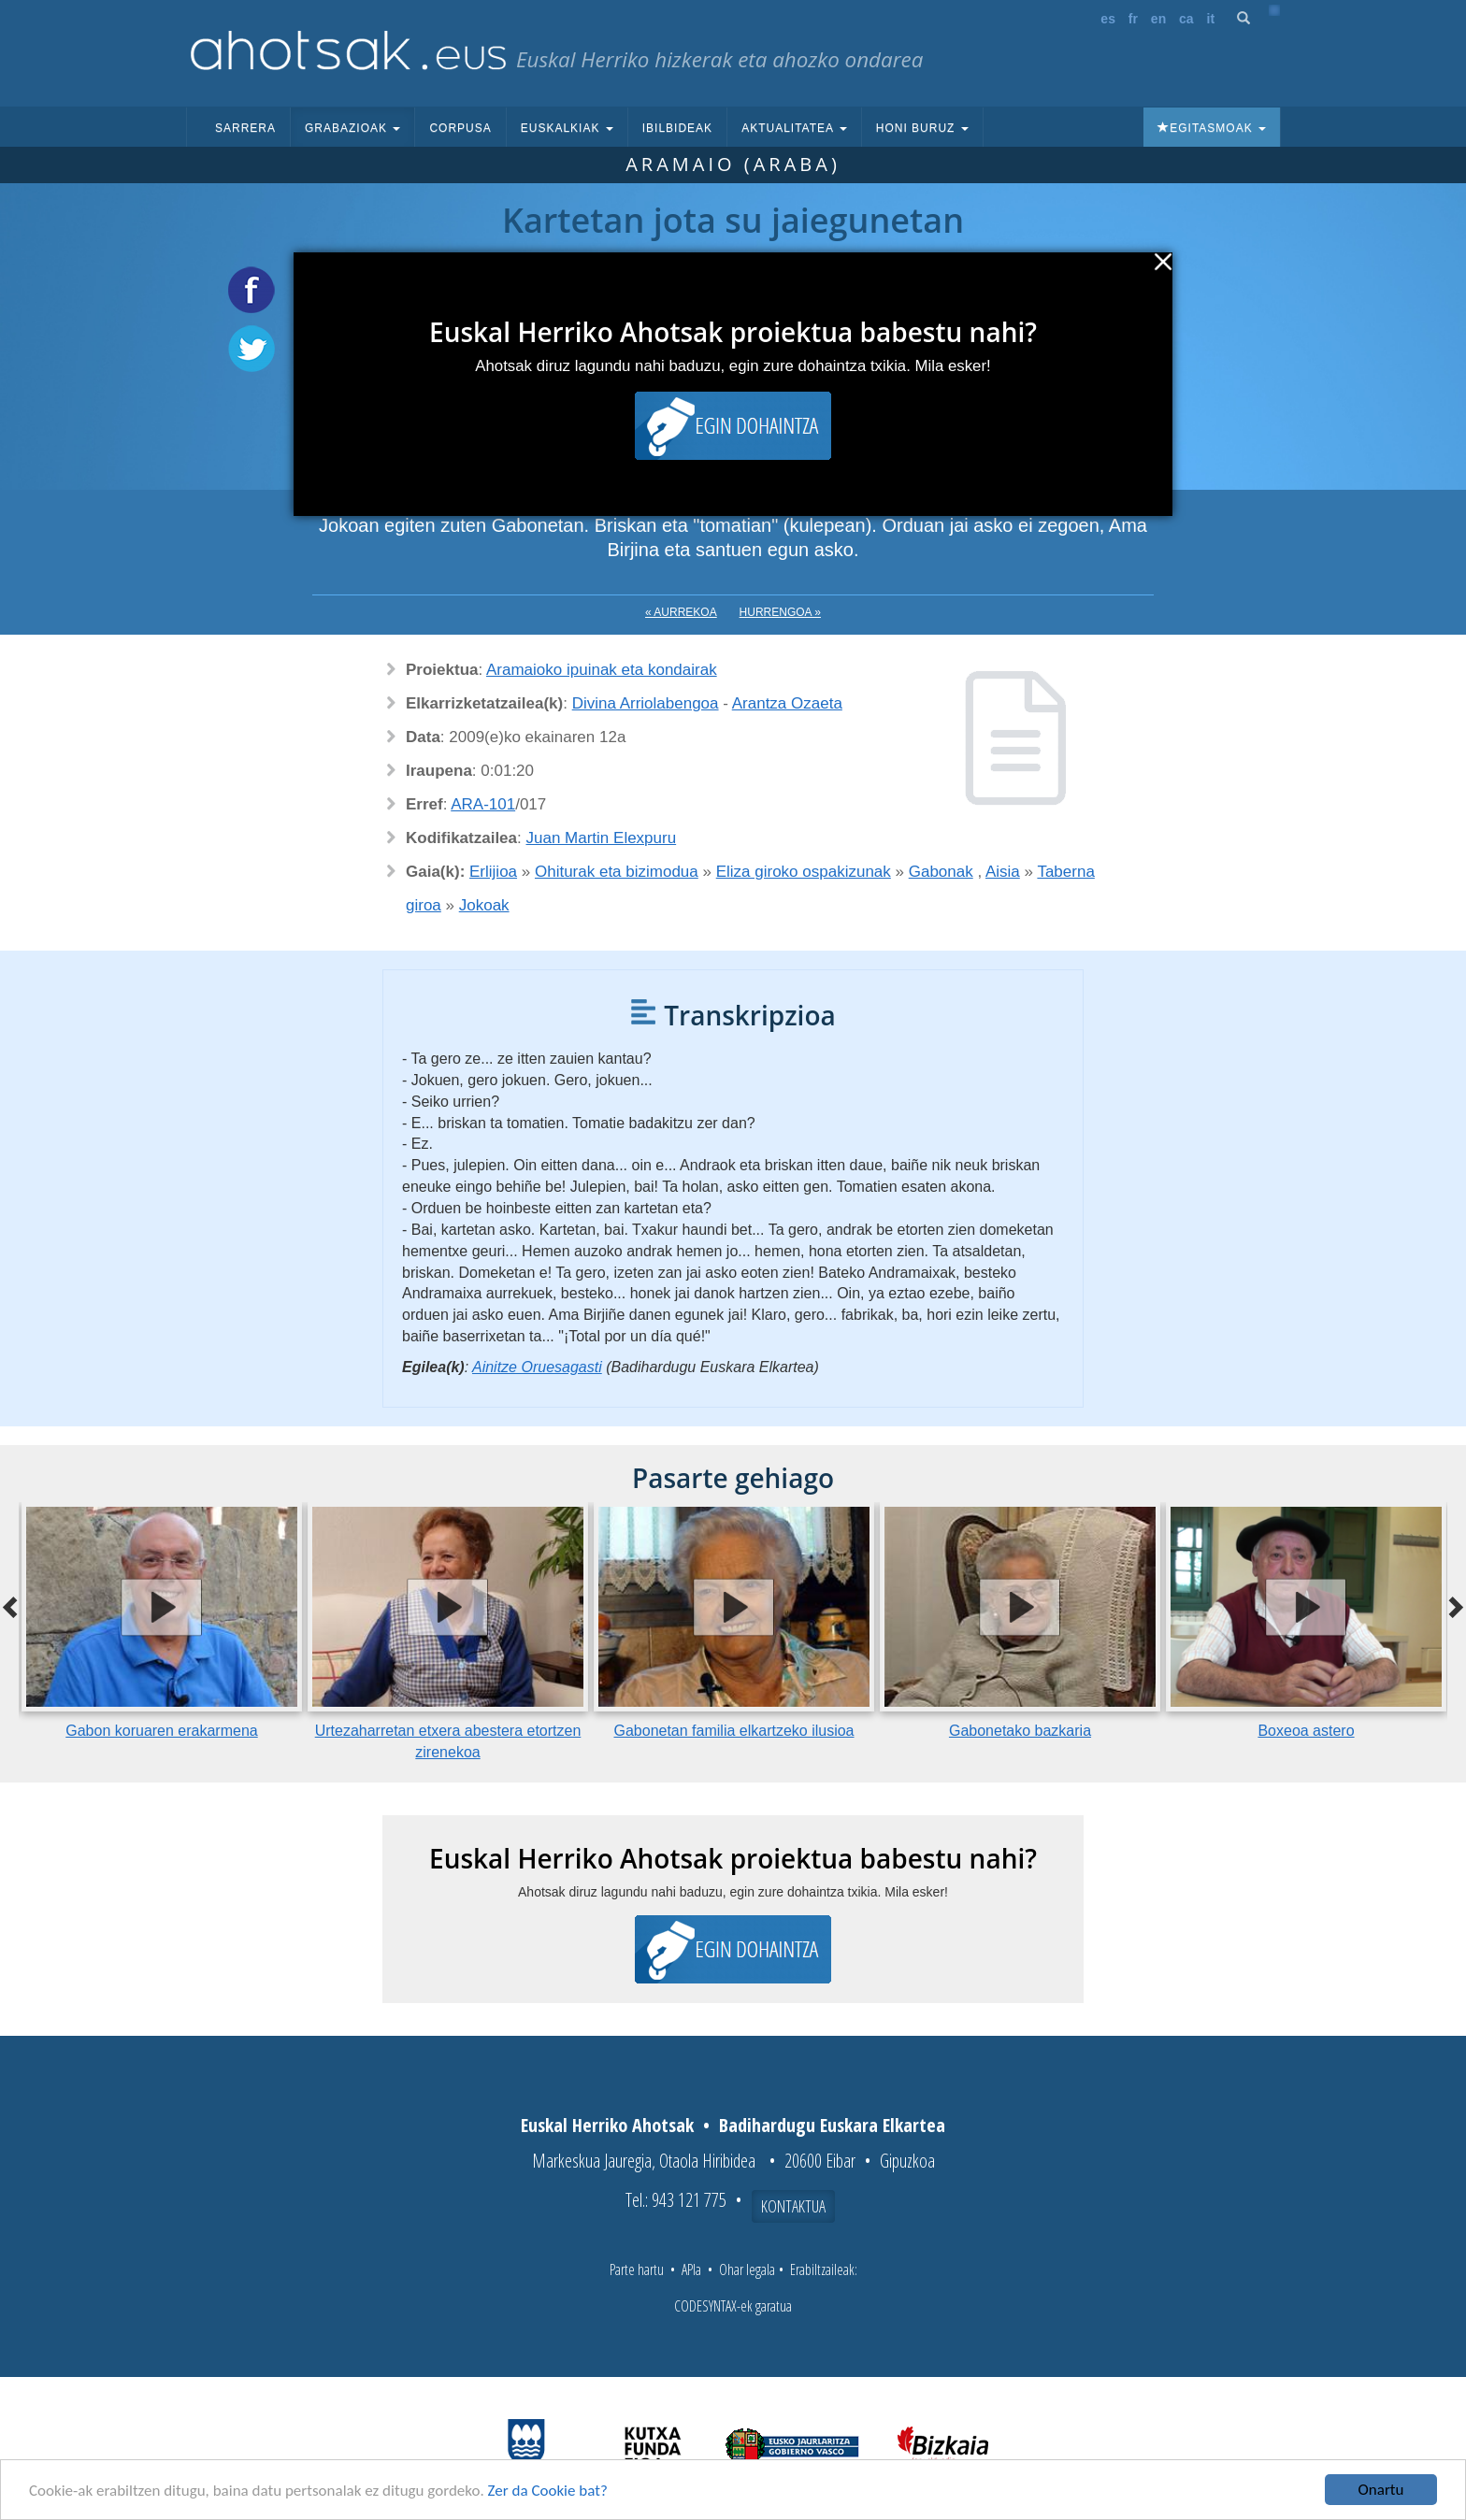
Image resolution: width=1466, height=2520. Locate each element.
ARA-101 (483, 804)
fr (1133, 18)
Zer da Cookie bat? (548, 2491)
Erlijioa (493, 872)
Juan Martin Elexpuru (601, 838)
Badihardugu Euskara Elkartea (832, 2125)
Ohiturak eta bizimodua (616, 872)
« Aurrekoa (681, 612)
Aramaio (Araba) (733, 164)
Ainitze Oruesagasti (537, 1367)
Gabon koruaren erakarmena (161, 1731)
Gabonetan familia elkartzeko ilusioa (733, 1731)
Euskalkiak (567, 128)
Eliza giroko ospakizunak (803, 872)
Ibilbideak (677, 128)
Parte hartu (637, 2269)
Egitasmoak (1211, 128)
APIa (691, 2269)
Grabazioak (352, 128)
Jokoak (484, 905)
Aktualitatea (794, 128)
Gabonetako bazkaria (1020, 1731)
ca (1186, 18)
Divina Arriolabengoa (645, 703)
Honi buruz (922, 128)
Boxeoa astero (1306, 1731)
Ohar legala (747, 2269)
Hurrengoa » (780, 612)
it (1211, 18)
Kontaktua (793, 2206)
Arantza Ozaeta (787, 703)
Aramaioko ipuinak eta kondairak (601, 670)
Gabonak (941, 872)
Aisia (1002, 872)
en (1158, 18)
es (1107, 18)
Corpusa (460, 128)
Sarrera (245, 128)
